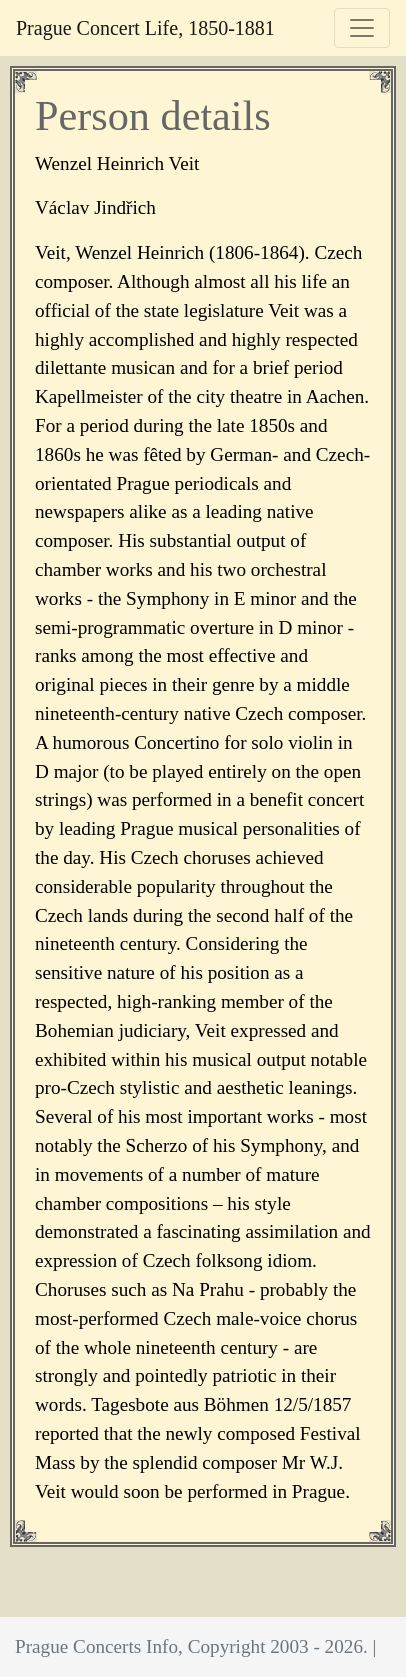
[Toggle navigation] (362, 28)
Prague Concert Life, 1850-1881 (145, 28)
